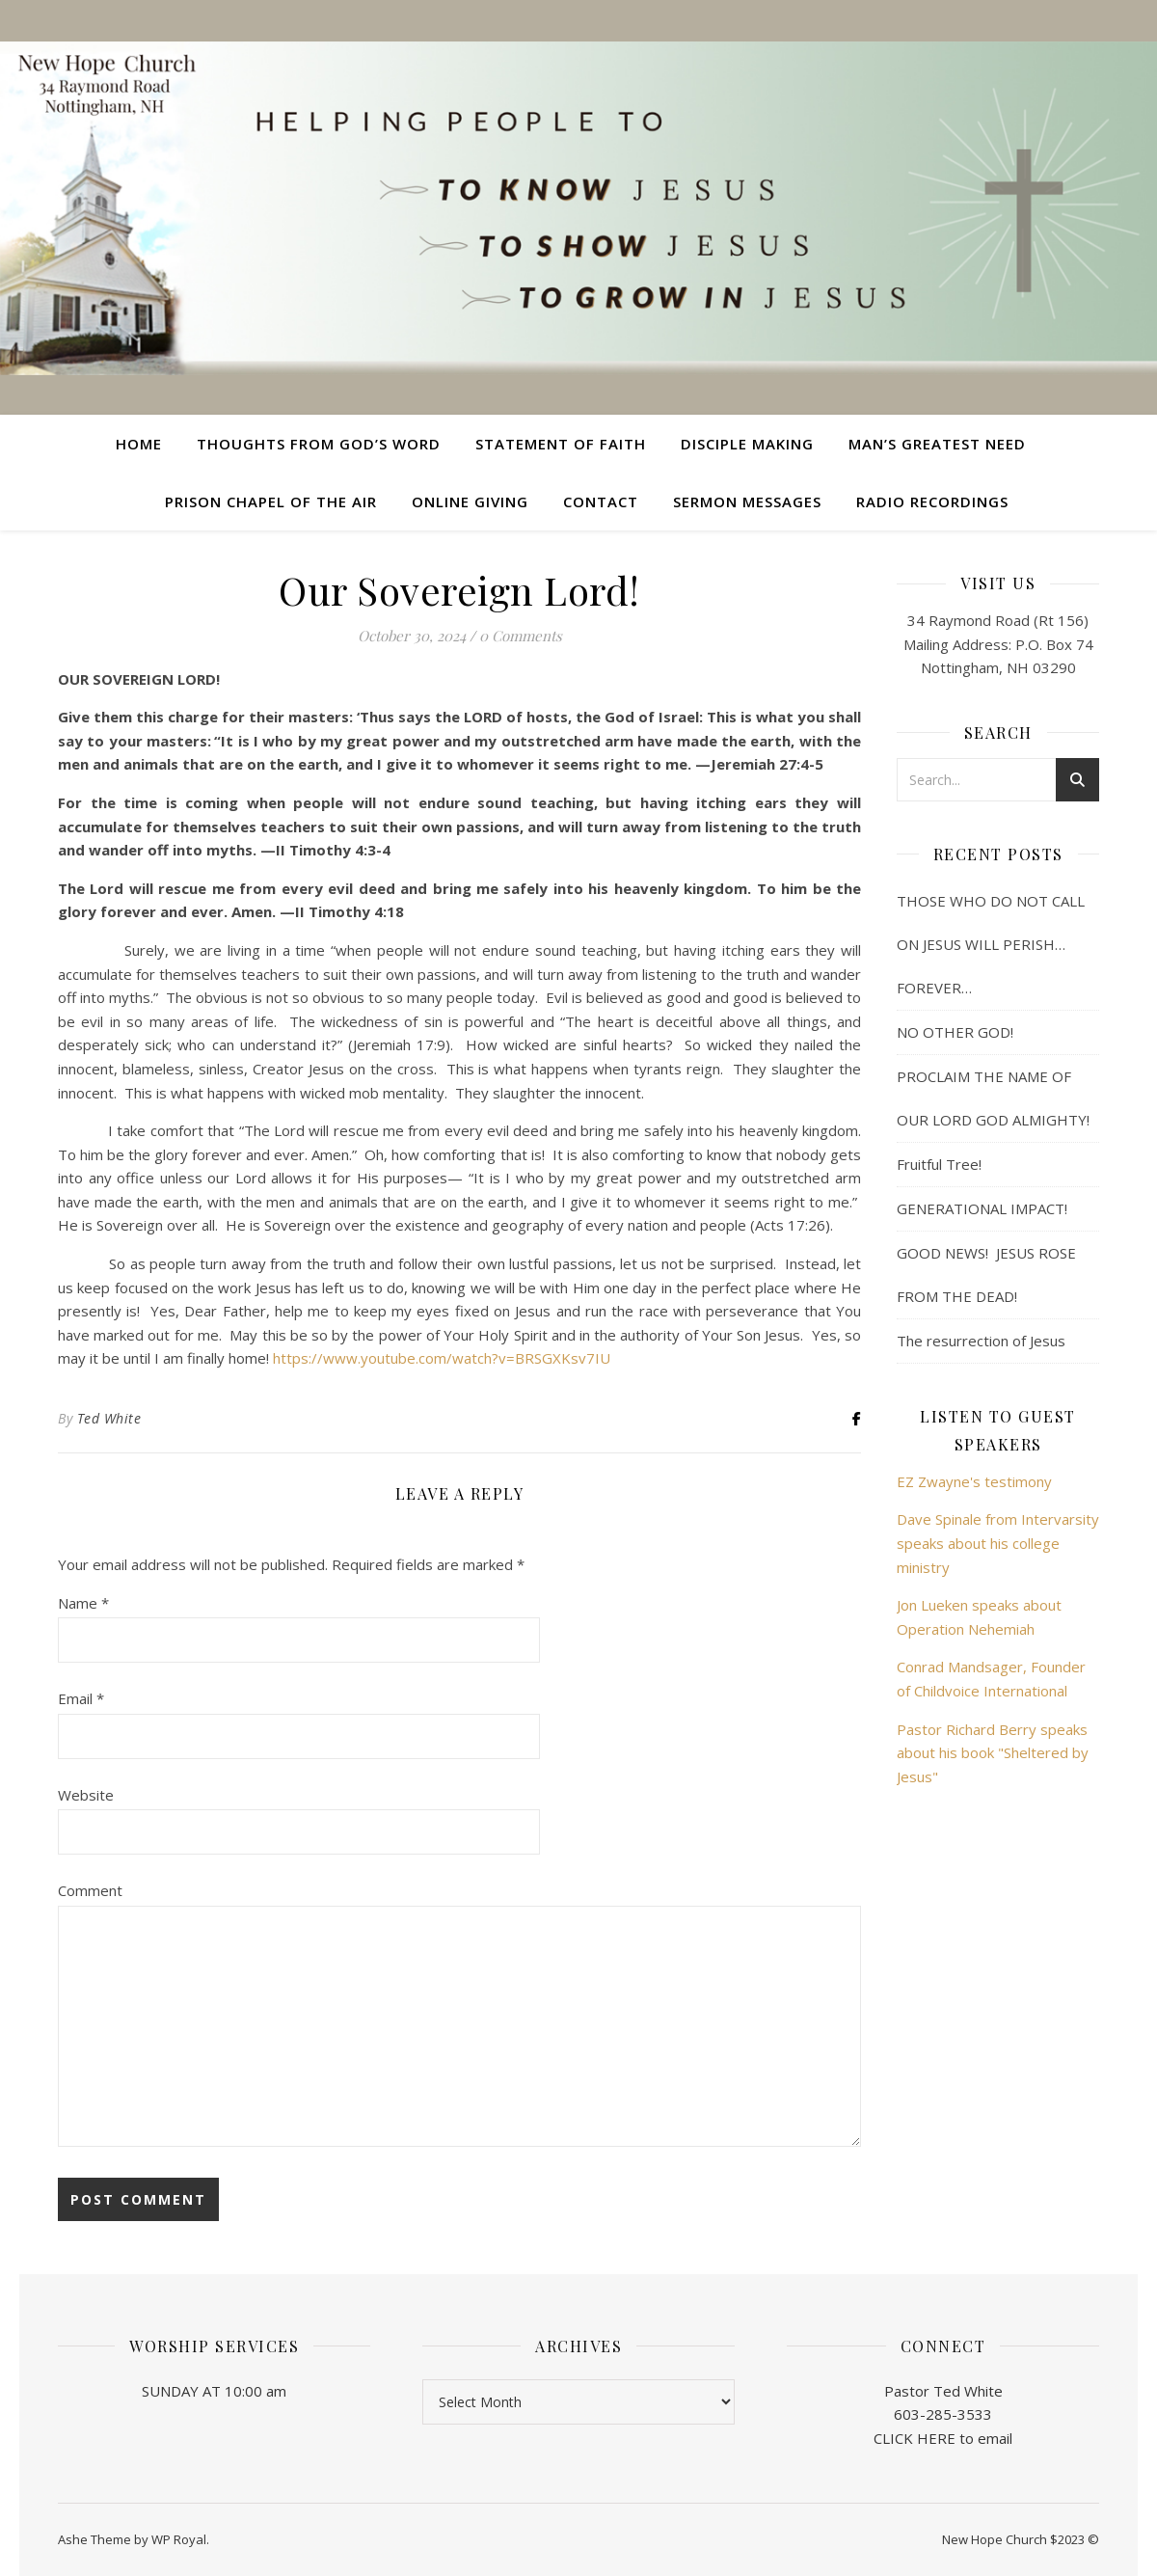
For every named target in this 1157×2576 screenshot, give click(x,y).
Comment (90, 1890)
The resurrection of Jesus (981, 1340)
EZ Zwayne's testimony (974, 1481)
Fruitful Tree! (939, 1164)
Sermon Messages (747, 501)
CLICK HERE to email (943, 2438)
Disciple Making (747, 443)
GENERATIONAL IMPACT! (982, 1208)
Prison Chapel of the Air (271, 501)
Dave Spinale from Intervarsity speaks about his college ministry (998, 1542)
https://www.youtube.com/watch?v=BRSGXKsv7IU (441, 1358)
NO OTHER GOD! (955, 1032)
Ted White (109, 1418)
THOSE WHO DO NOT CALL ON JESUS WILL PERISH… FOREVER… (991, 944)
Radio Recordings (932, 501)
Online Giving (470, 501)
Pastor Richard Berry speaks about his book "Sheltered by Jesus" (993, 1753)
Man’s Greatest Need (937, 443)
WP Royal (178, 2539)
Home (139, 443)
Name (83, 1603)
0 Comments (520, 635)
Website (86, 1794)
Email (81, 1698)
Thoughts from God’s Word (319, 443)
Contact (600, 501)
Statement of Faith (560, 443)
